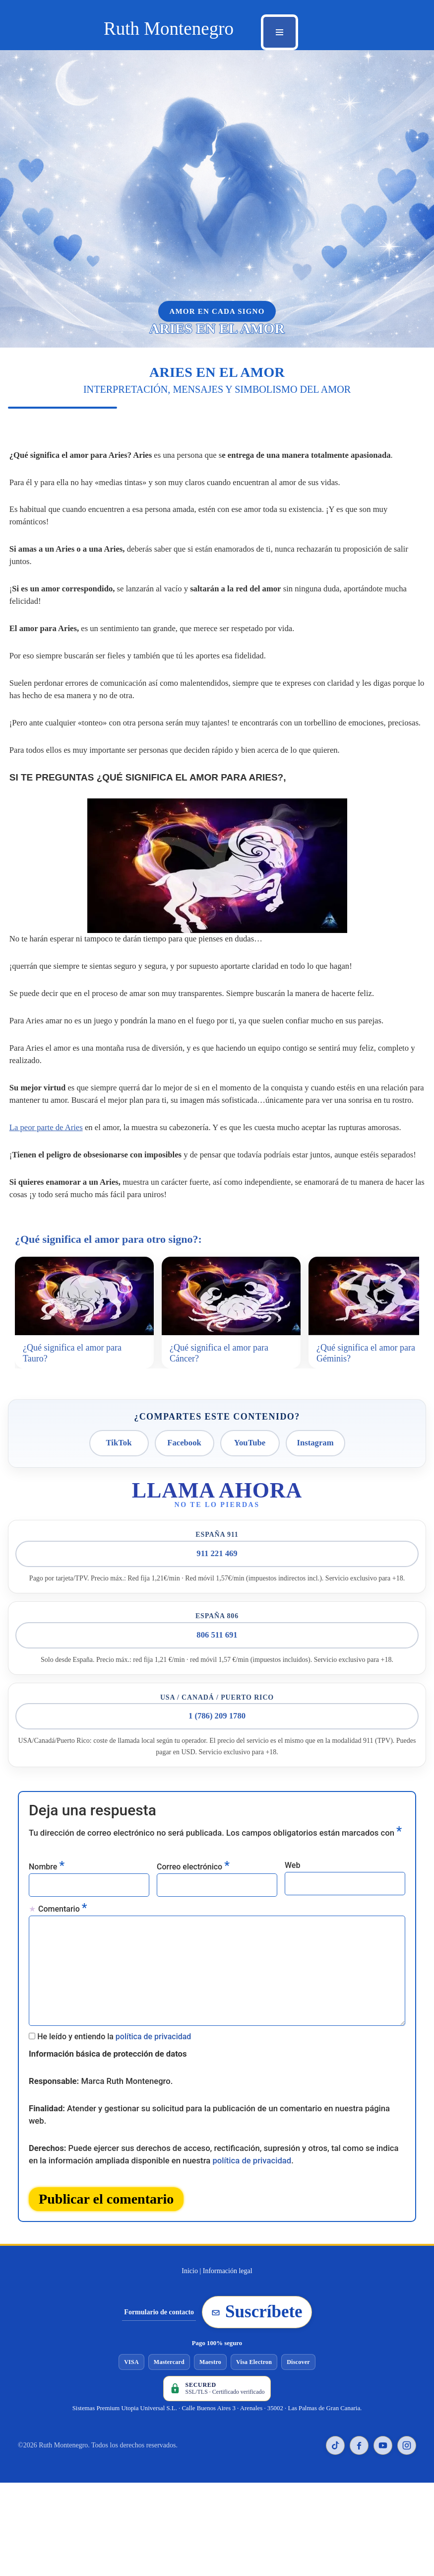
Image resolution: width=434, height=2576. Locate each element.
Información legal (227, 2239)
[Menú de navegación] (279, 32)
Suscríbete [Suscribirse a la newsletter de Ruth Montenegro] (257, 2280)
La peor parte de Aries (44, 1096)
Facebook (184, 1413)
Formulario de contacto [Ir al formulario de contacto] (159, 2280)
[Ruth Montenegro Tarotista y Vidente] (169, 28)
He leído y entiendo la (114, 2010)
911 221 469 (217, 1525)
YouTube (250, 1413)
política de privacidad (153, 2010)
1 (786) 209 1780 (217, 1688)
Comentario (62, 1879)
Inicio (190, 2239)
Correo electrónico (193, 1837)
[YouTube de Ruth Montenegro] (382, 2413)
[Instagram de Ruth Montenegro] (406, 2413)
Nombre (46, 1837)
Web (292, 1837)
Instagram (315, 1413)
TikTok (119, 1413)
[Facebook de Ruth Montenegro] (359, 2413)
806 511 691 (217, 1606)
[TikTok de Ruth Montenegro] (335, 2413)
